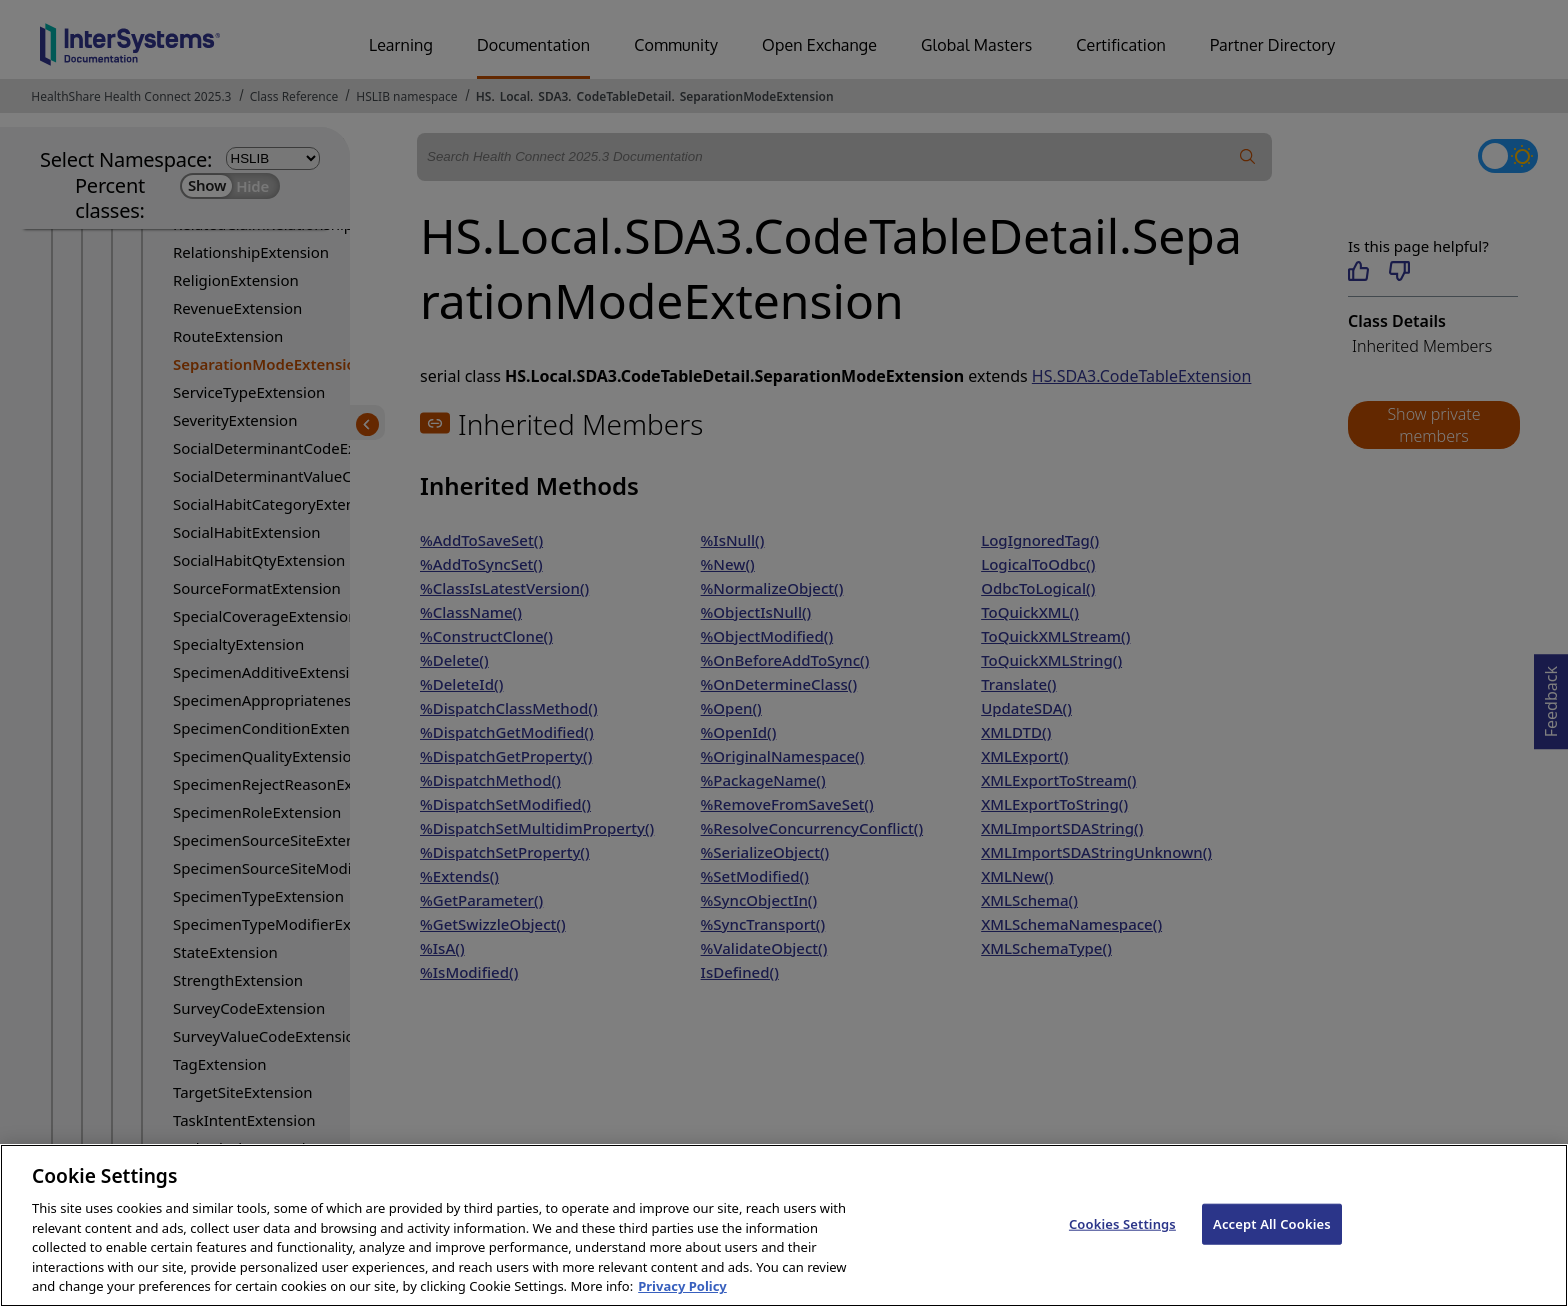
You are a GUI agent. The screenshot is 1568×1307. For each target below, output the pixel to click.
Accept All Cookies (1272, 1258)
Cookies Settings (1122, 1258)
